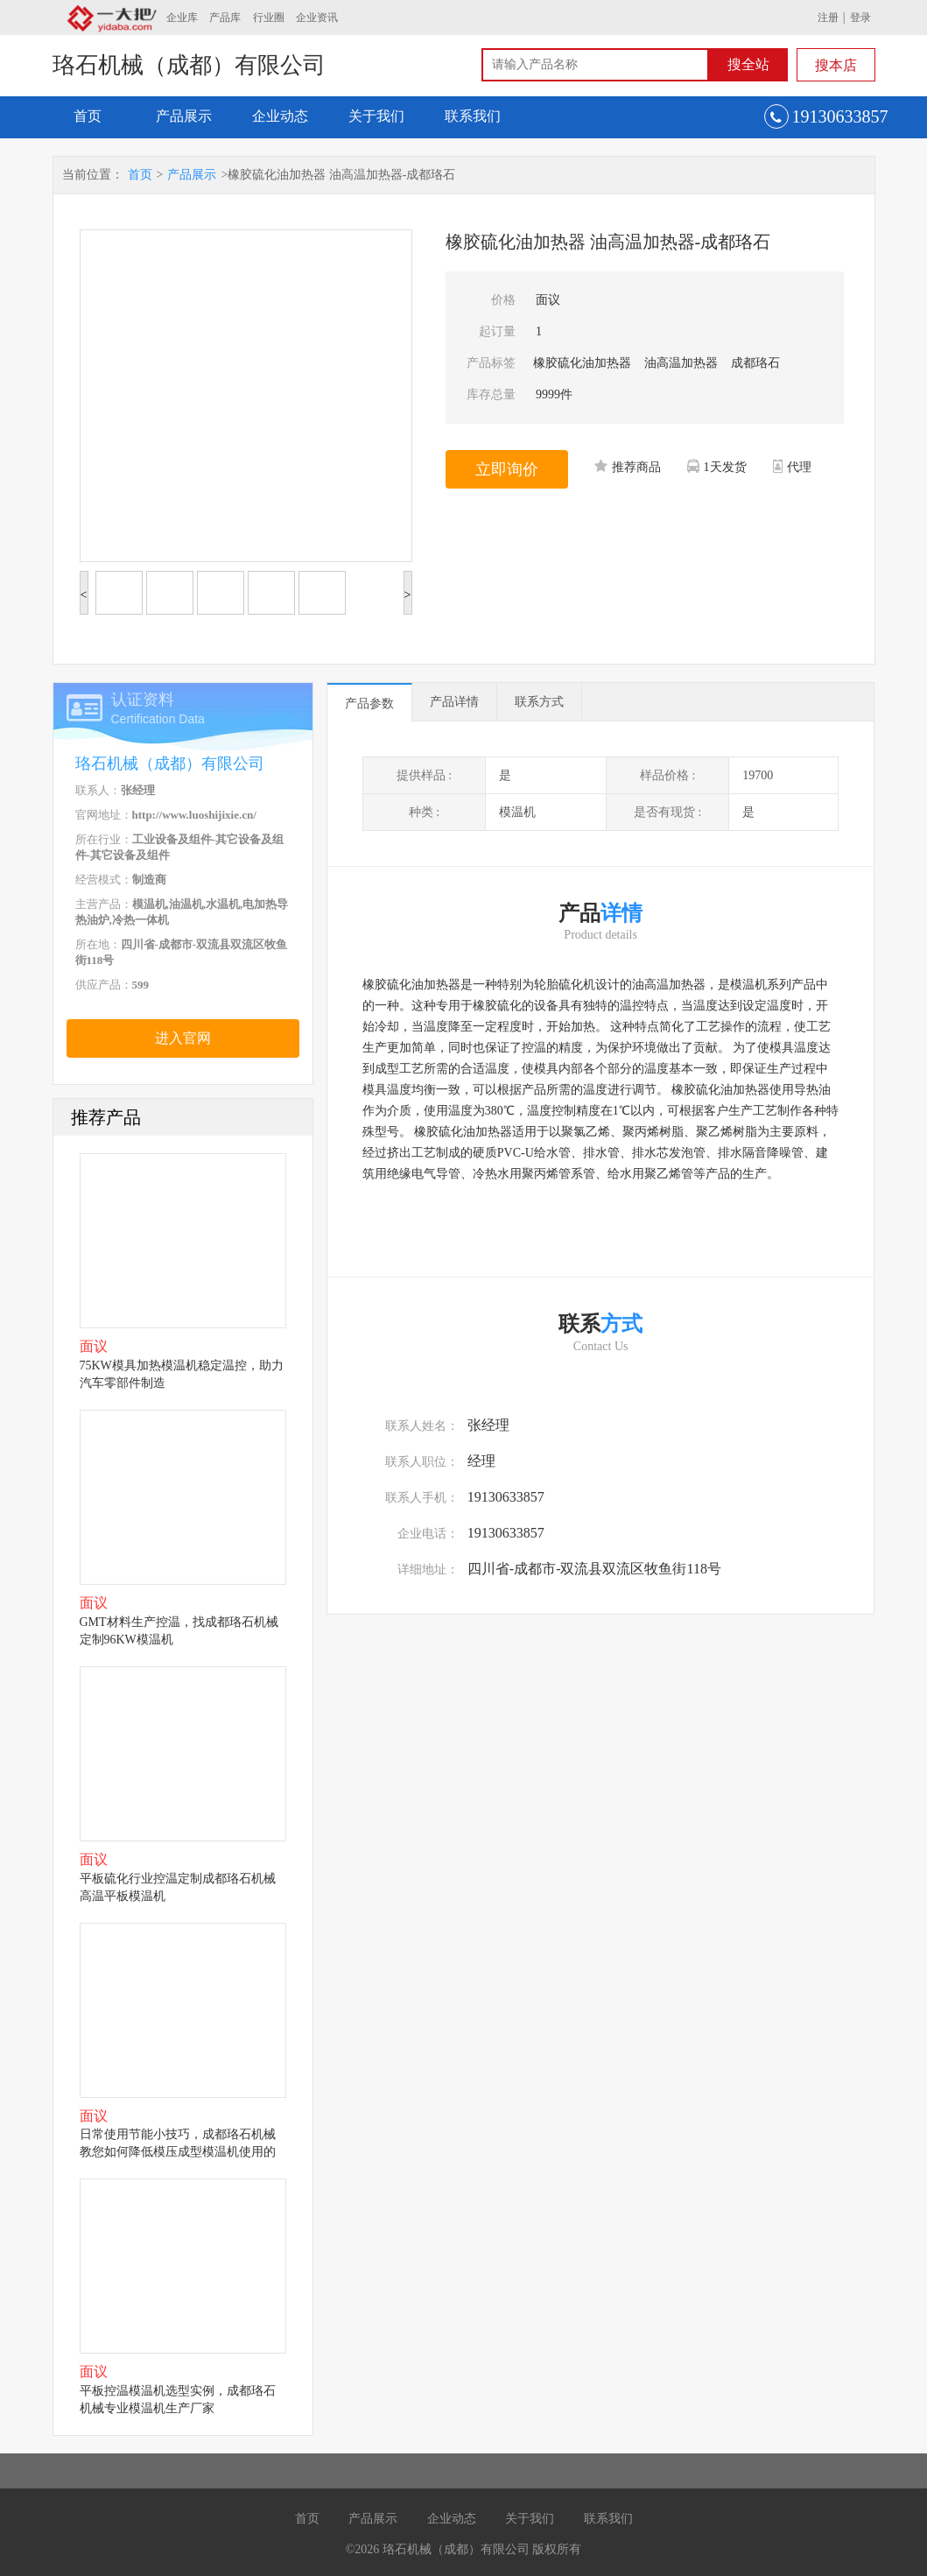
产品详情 (454, 701)
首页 (88, 116)
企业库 (182, 17)
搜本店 (836, 65)
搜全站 (748, 64)
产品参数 (369, 703)
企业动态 (280, 116)
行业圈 (268, 17)
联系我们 (473, 116)
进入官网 (183, 1038)
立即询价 (506, 469)
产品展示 (184, 116)
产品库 (225, 17)
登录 (860, 17)
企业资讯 (317, 17)
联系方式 (539, 701)
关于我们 (376, 116)
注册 (828, 17)
